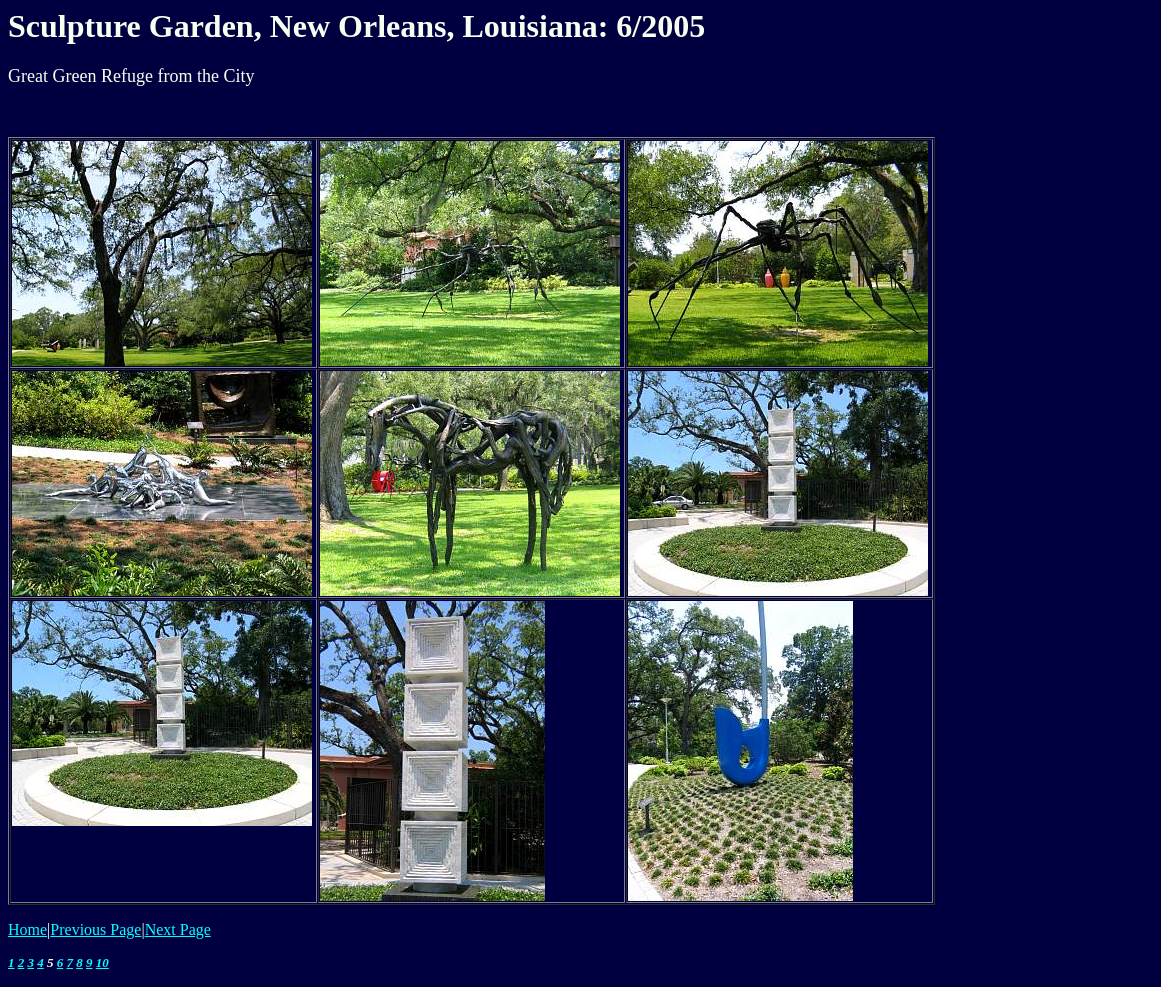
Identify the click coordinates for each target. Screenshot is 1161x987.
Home (27, 929)
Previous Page (95, 929)
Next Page (178, 929)
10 (102, 962)
